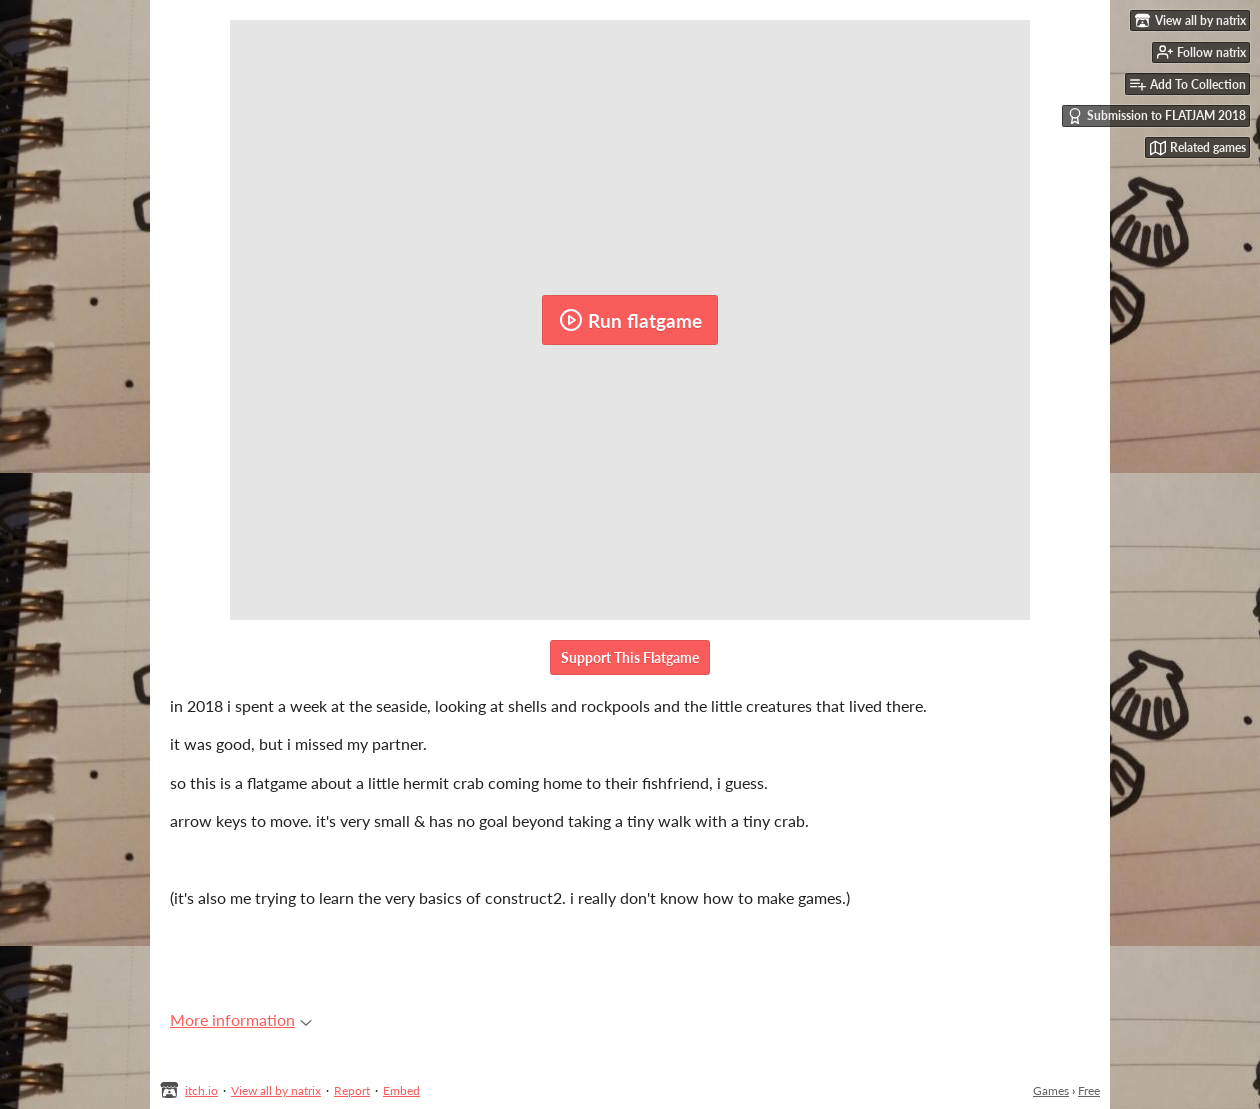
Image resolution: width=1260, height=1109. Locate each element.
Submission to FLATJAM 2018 (1156, 116)
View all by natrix (276, 1090)
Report (352, 1090)
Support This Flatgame (630, 657)
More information (241, 1019)
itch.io (201, 1090)
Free (1089, 1090)
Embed (401, 1090)
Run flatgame (630, 320)
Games (1051, 1090)
